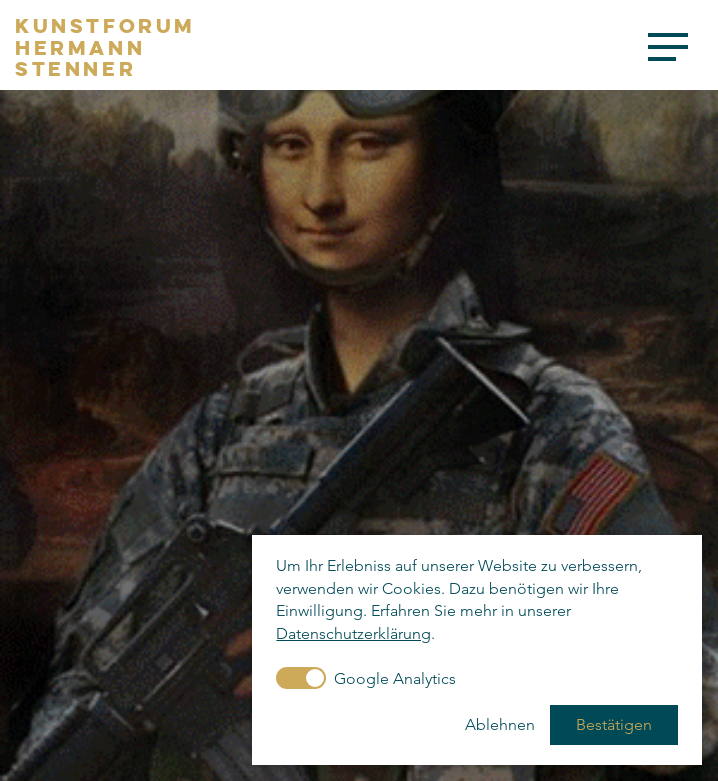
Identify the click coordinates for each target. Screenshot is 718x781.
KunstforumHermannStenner (105, 47)
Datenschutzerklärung (353, 633)
